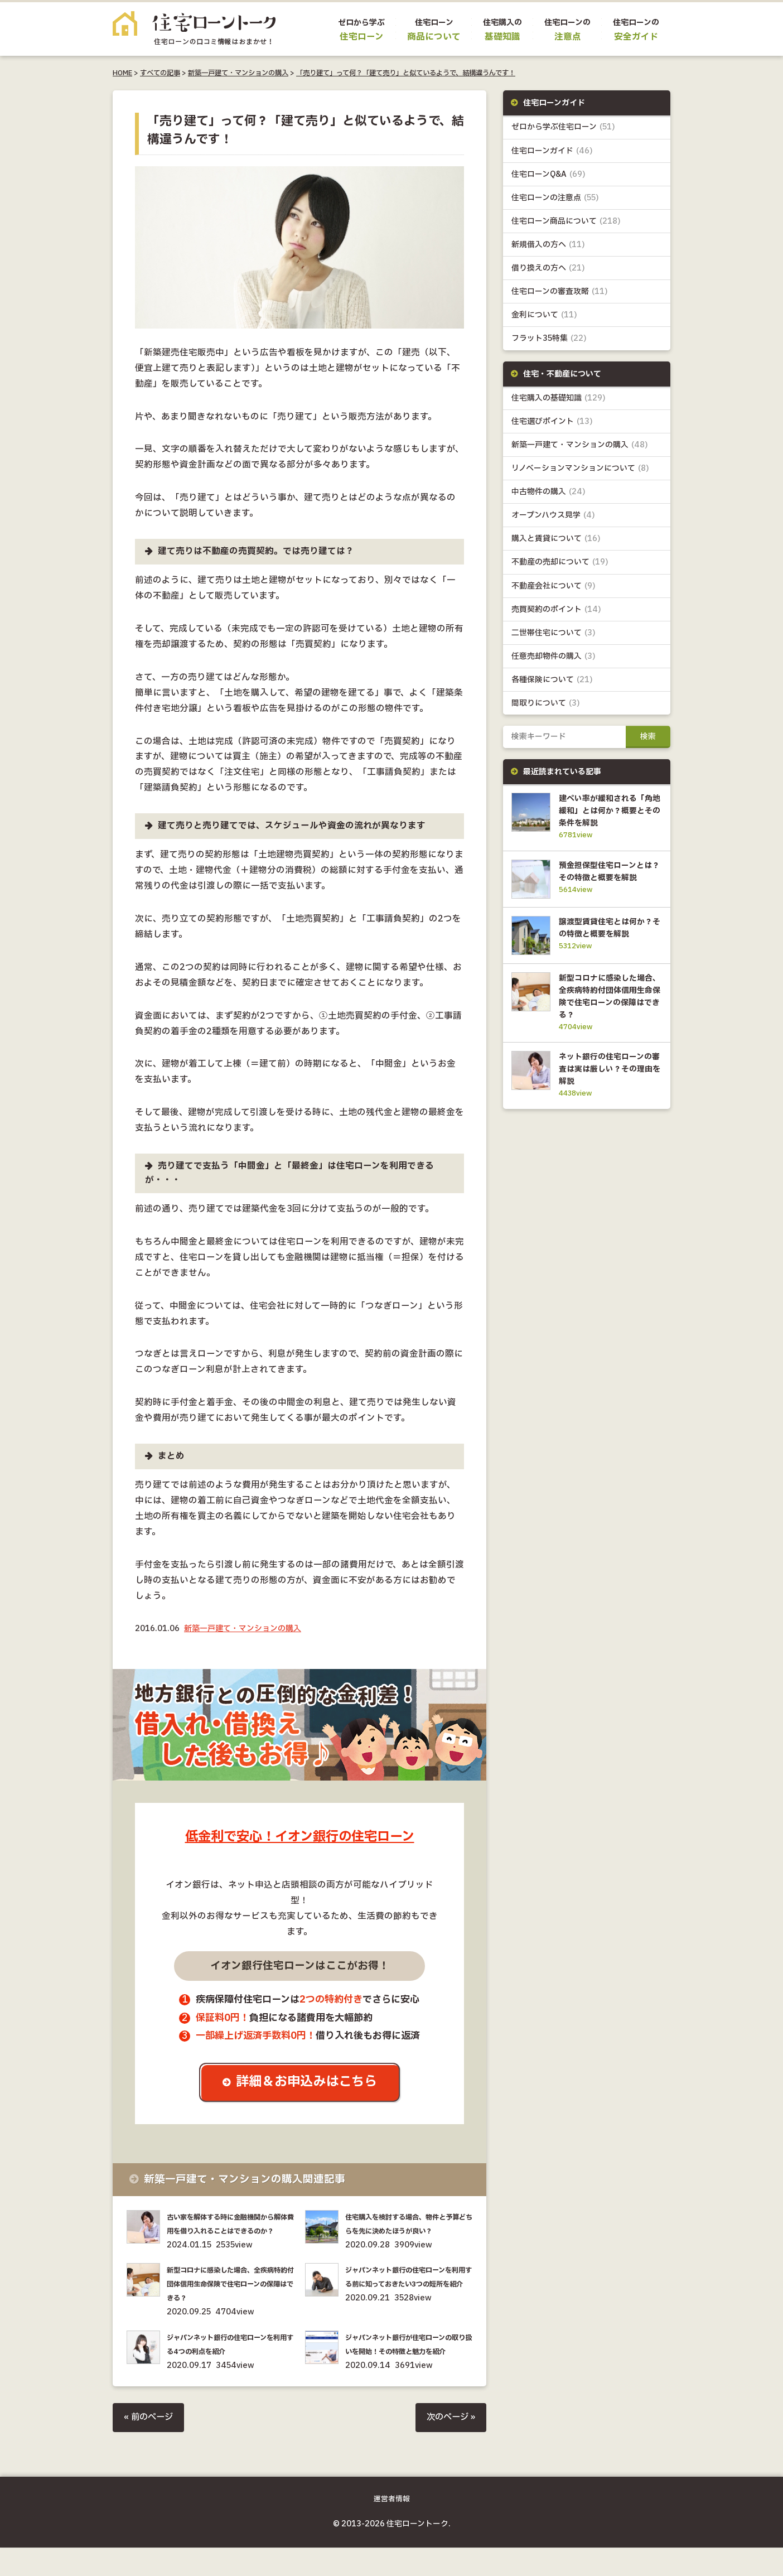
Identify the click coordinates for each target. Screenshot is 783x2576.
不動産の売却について (559, 562)
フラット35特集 (549, 338)
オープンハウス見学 (553, 515)
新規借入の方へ (548, 244)
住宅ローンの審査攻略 (559, 291)
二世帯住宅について (553, 633)
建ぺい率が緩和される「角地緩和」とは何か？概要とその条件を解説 (608, 810)
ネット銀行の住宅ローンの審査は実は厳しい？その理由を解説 (608, 1089)
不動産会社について (553, 586)
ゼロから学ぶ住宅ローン (563, 127)
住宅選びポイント (552, 421)
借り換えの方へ (548, 268)
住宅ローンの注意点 (555, 198)
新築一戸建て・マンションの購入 (238, 73)
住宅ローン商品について (566, 221)
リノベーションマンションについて (580, 468)
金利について (544, 315)
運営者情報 (392, 2527)
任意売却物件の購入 (553, 656)
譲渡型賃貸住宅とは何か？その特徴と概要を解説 (608, 944)
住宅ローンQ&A (548, 174)
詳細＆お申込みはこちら (308, 2082)
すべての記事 (160, 73)
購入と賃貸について (556, 538)
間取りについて (545, 703)
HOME (122, 73)
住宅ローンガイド (552, 151)
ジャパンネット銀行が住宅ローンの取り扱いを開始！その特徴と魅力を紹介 (407, 2365)
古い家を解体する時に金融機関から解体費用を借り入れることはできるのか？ (229, 2231)
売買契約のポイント (556, 609)
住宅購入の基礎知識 (558, 398)
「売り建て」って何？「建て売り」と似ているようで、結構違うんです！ (405, 73)
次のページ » (449, 2445)
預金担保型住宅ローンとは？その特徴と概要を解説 (608, 877)
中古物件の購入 (548, 492)
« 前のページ (150, 2445)
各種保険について (552, 680)
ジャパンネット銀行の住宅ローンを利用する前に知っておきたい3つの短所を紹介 (407, 2298)
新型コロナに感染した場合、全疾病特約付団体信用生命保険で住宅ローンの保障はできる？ (229, 2298)
